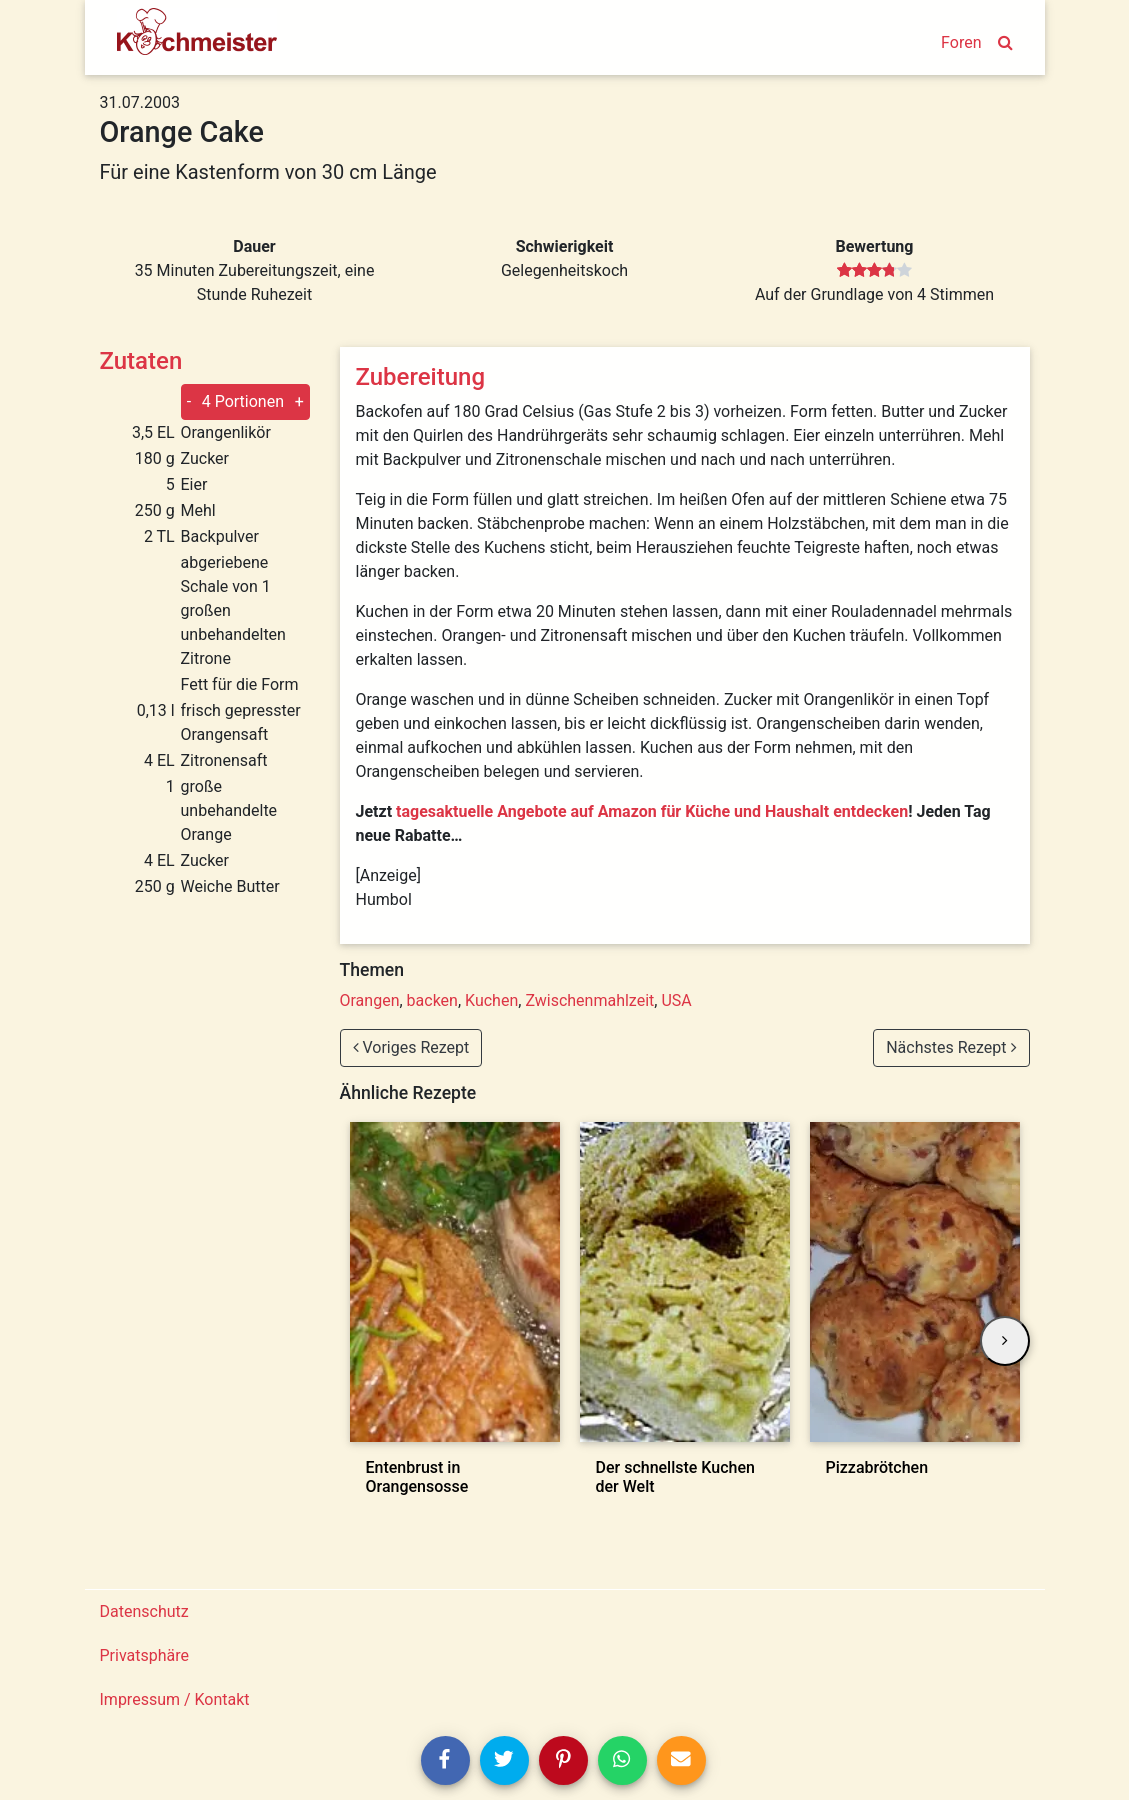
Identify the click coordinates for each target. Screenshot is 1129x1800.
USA (676, 1000)
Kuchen (491, 1000)
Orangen (370, 1000)
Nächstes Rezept (951, 1047)
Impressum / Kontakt (175, 1699)
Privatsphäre (145, 1655)
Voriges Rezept (411, 1047)
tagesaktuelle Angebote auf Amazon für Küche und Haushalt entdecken (652, 811)
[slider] (874, 271)
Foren (961, 42)
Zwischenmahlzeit (589, 1000)
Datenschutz (144, 1611)
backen (432, 1000)
